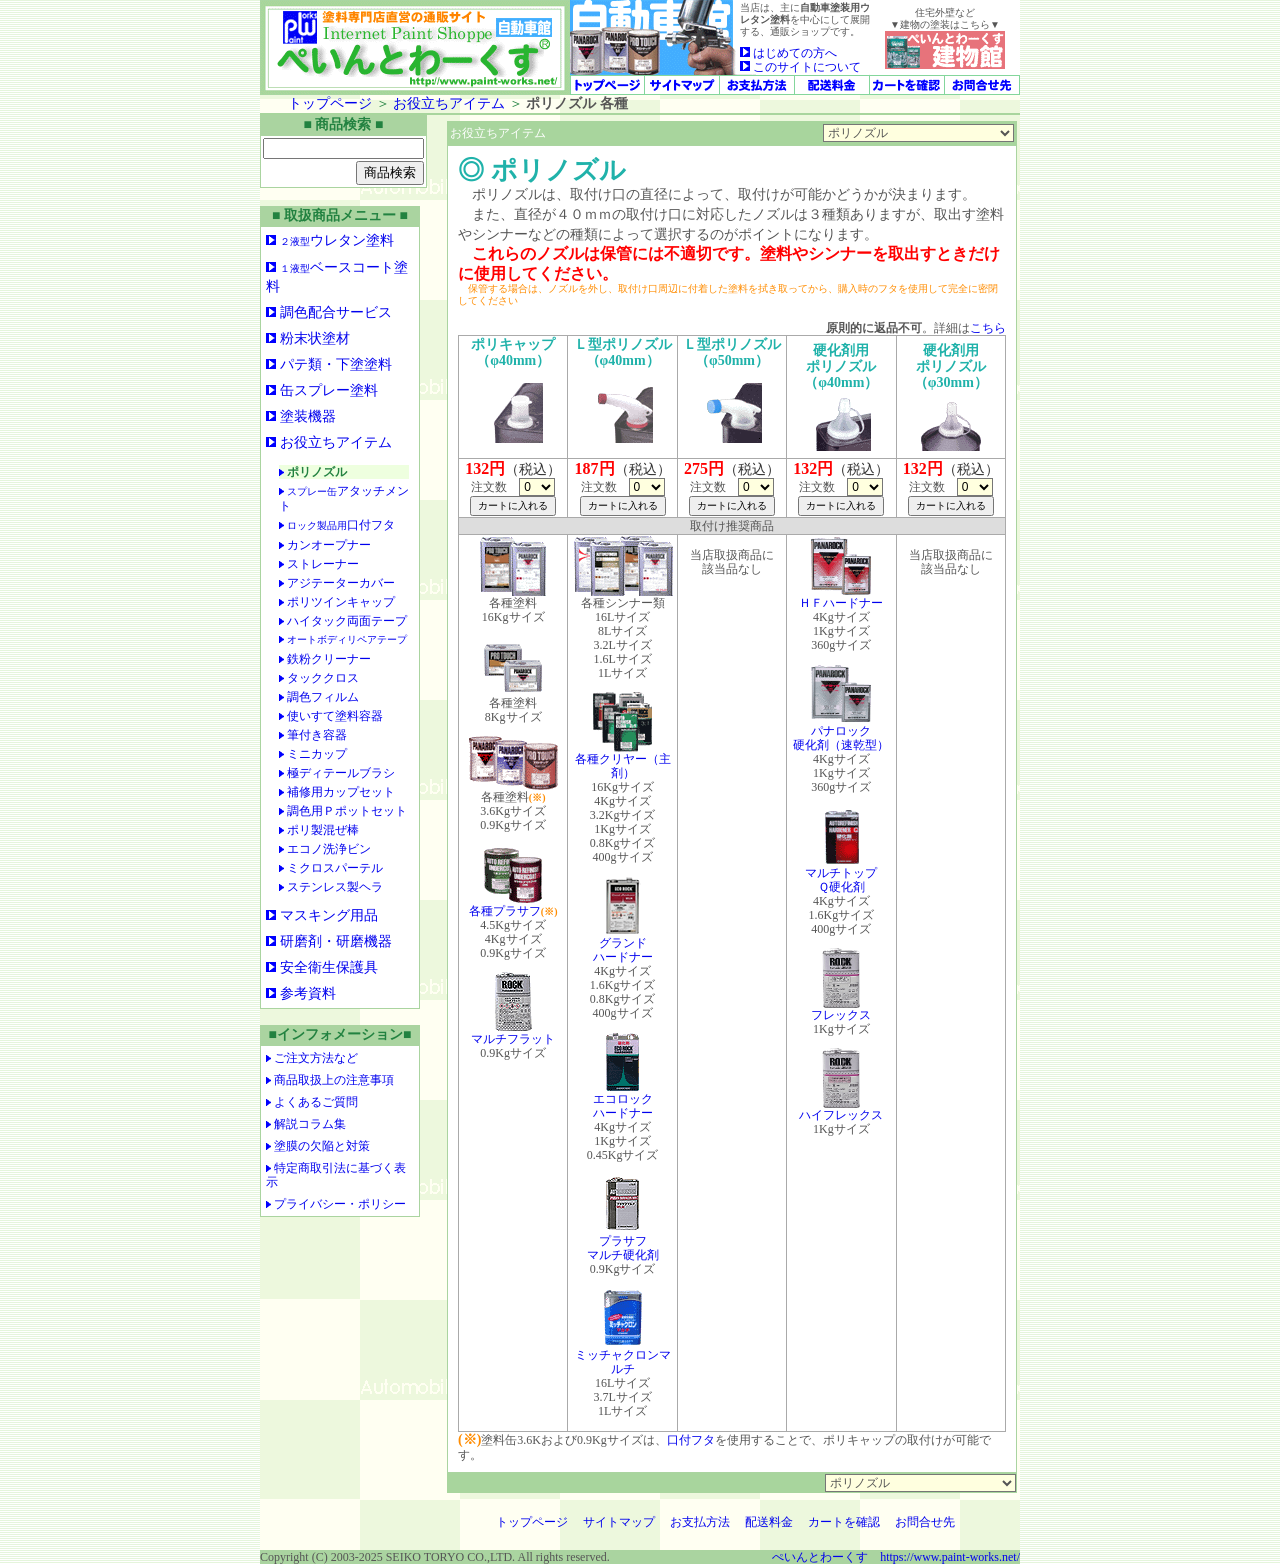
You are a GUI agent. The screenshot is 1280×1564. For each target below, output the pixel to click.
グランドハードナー (623, 944)
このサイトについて (800, 67)
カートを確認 (844, 1522)
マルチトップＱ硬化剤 (841, 874)
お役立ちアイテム (449, 103)
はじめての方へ (788, 53)
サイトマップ (619, 1522)
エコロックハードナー (623, 1100)
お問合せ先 (925, 1522)
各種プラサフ (506, 905)
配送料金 (769, 1522)
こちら (988, 328)
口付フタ (691, 1440)
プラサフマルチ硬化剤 (623, 1242)
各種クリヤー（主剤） (623, 760)
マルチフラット (513, 1033)
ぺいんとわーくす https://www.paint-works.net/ (896, 1557)
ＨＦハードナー (841, 597)
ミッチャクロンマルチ (623, 1356)
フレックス (841, 1009)
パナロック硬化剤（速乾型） (841, 732)
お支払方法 (700, 1522)
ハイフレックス (841, 1109)
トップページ (330, 103)
